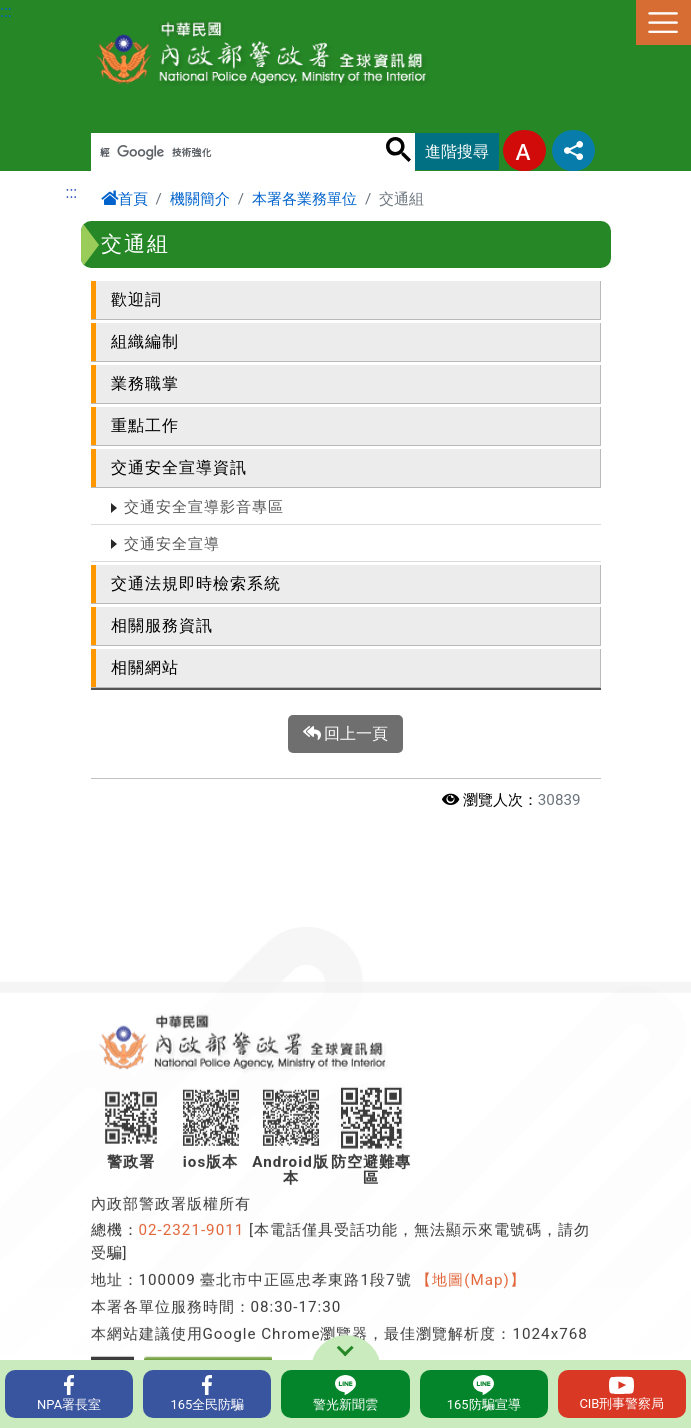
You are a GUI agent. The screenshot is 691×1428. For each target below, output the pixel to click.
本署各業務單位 (304, 199)
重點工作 (145, 425)
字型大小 (524, 150)
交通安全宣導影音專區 (204, 507)
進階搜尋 (457, 151)
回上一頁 (346, 734)
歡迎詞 (136, 299)
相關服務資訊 (162, 625)
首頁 (124, 199)
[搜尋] (225, 153)
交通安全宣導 (172, 544)
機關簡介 (200, 199)
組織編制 (145, 341)
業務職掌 (145, 383)
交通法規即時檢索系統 (196, 583)
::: (6, 11)
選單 (663, 22)
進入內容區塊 (48, 11)
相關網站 (145, 667)
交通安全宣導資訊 (179, 467)
